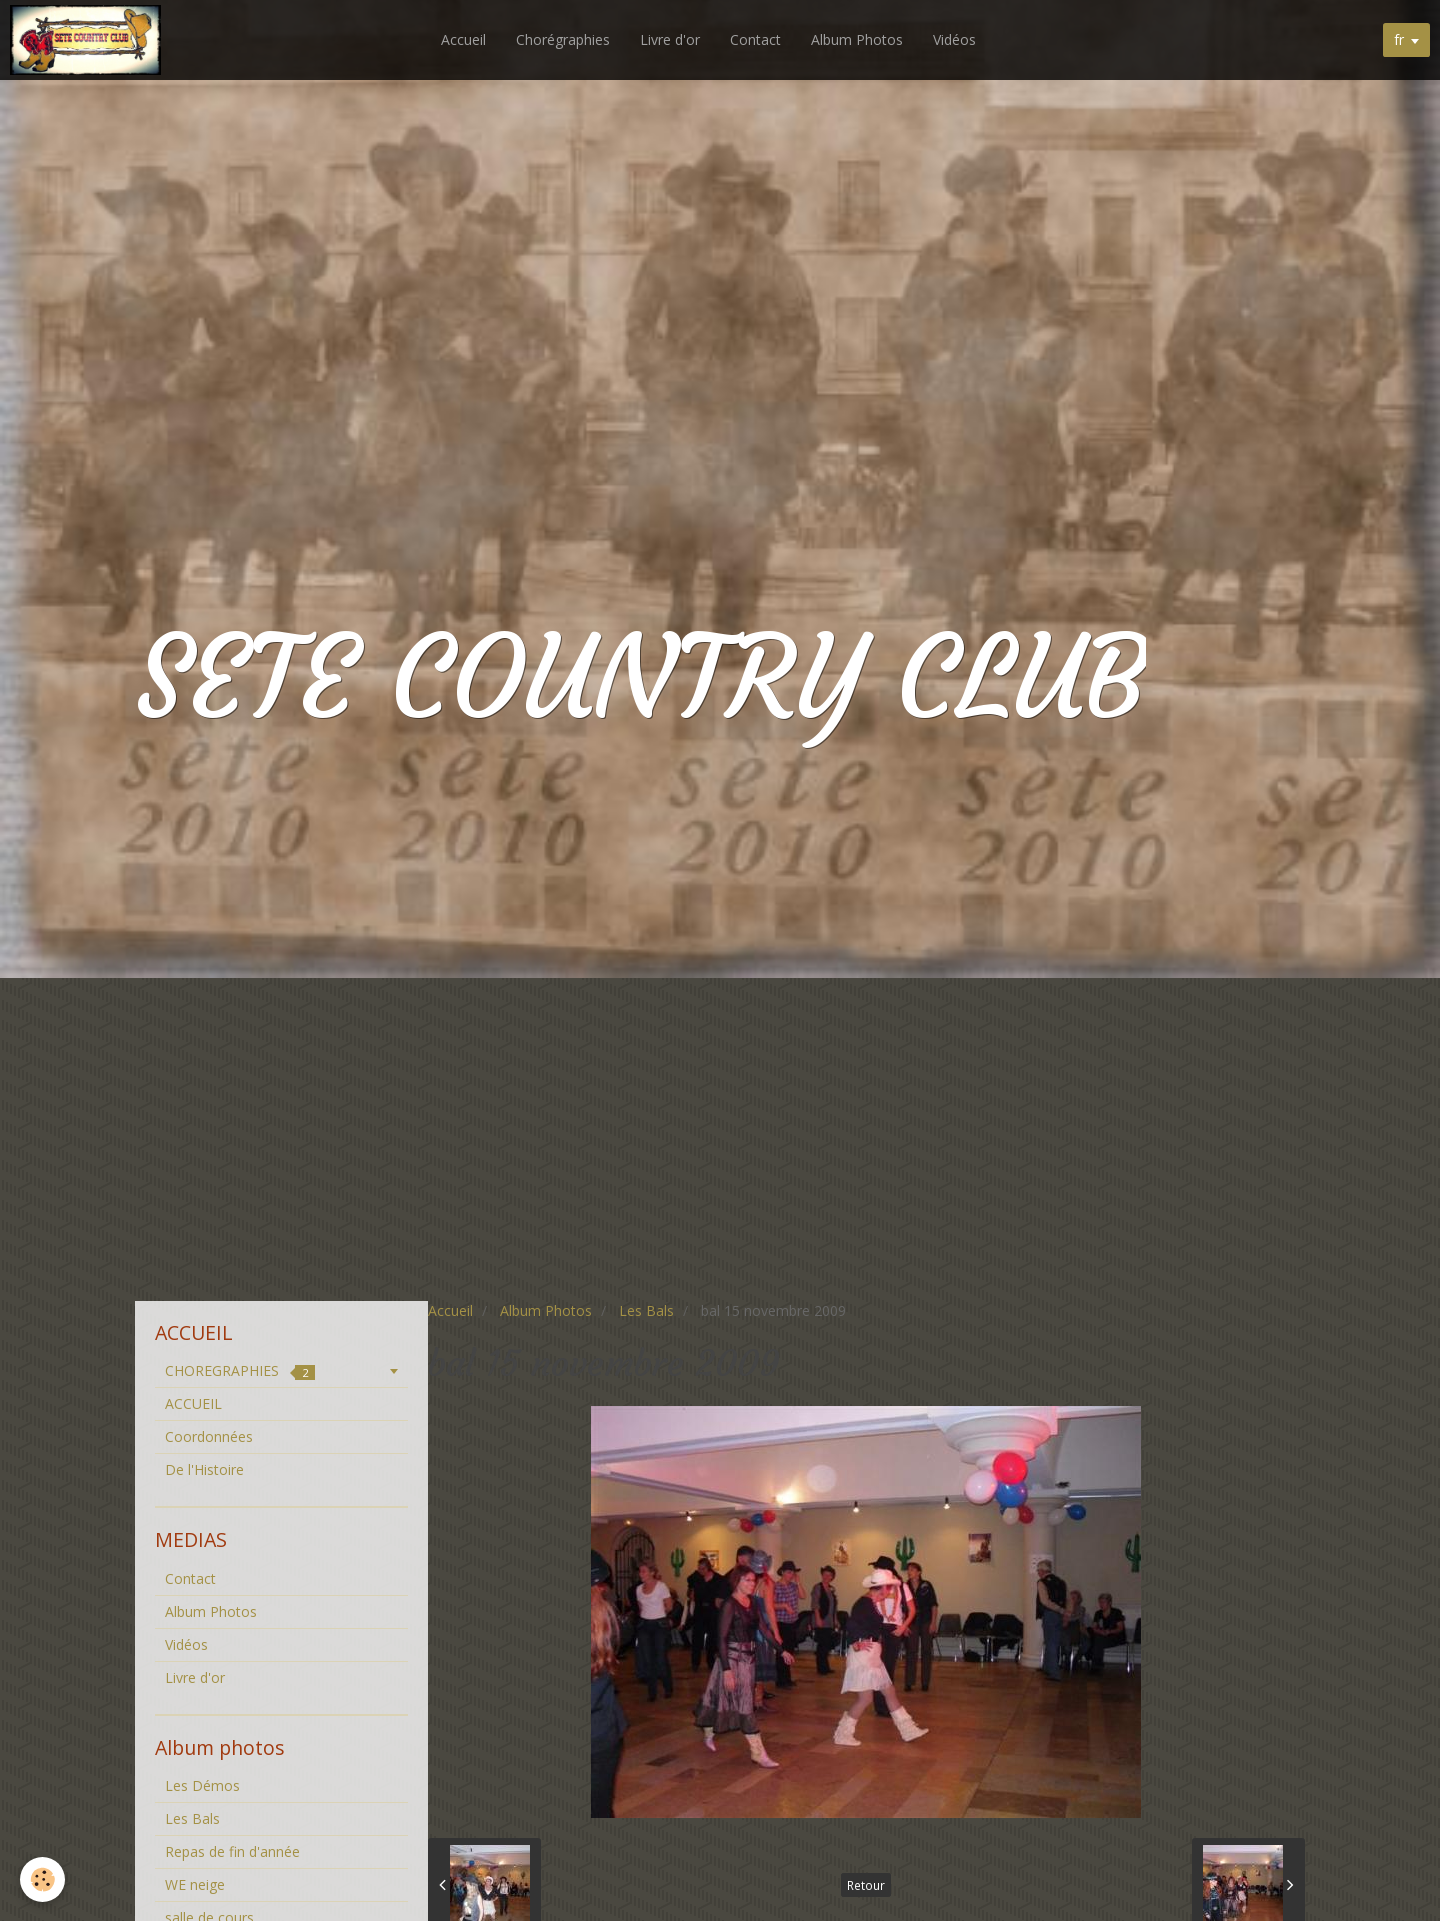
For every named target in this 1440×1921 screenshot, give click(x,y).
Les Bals (646, 1310)
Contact (757, 39)
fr (1399, 39)
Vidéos (956, 39)
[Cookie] (42, 1879)
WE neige (195, 1884)
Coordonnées (209, 1436)
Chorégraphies (565, 39)
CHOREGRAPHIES (240, 1370)
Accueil (465, 39)
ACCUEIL (193, 1403)
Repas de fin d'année (232, 1851)
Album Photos (859, 39)
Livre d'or (672, 39)
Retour (866, 1885)
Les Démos (202, 1785)
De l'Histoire (204, 1469)
